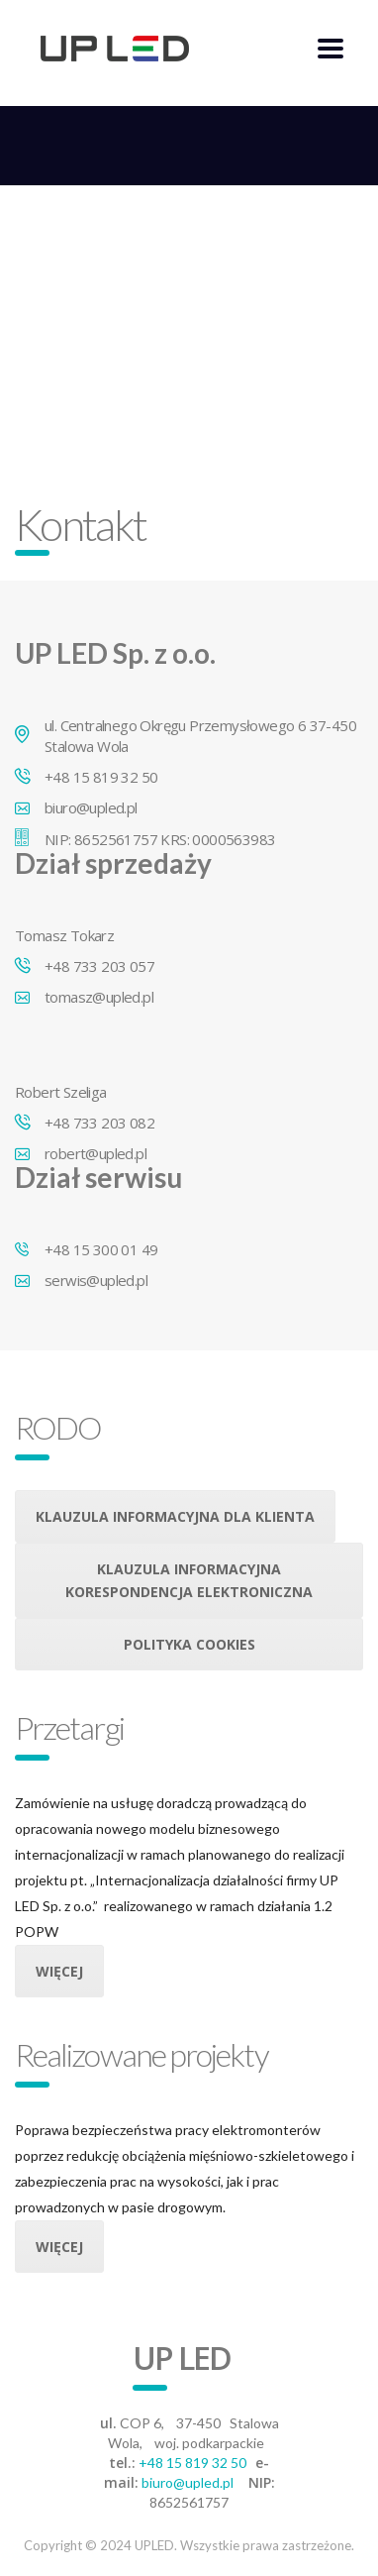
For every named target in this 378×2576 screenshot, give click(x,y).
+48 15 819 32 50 (192, 2462)
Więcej (59, 1971)
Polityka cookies (189, 1644)
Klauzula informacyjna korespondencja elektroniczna (189, 1580)
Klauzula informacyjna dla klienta (175, 1516)
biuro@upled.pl (188, 2482)
